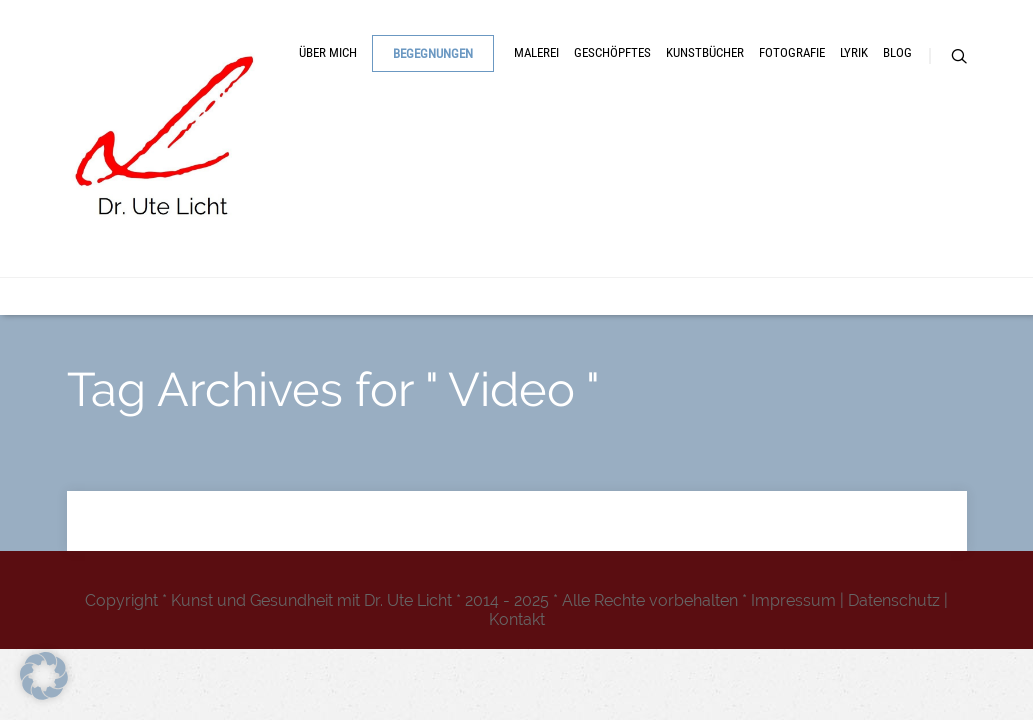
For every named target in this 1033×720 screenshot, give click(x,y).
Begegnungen (451, 174)
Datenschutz (894, 600)
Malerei (571, 173)
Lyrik (408, 237)
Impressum (793, 600)
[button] (44, 676)
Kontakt (517, 619)
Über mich (304, 173)
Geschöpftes (687, 173)
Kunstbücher (824, 173)
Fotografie (308, 237)
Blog (483, 237)
